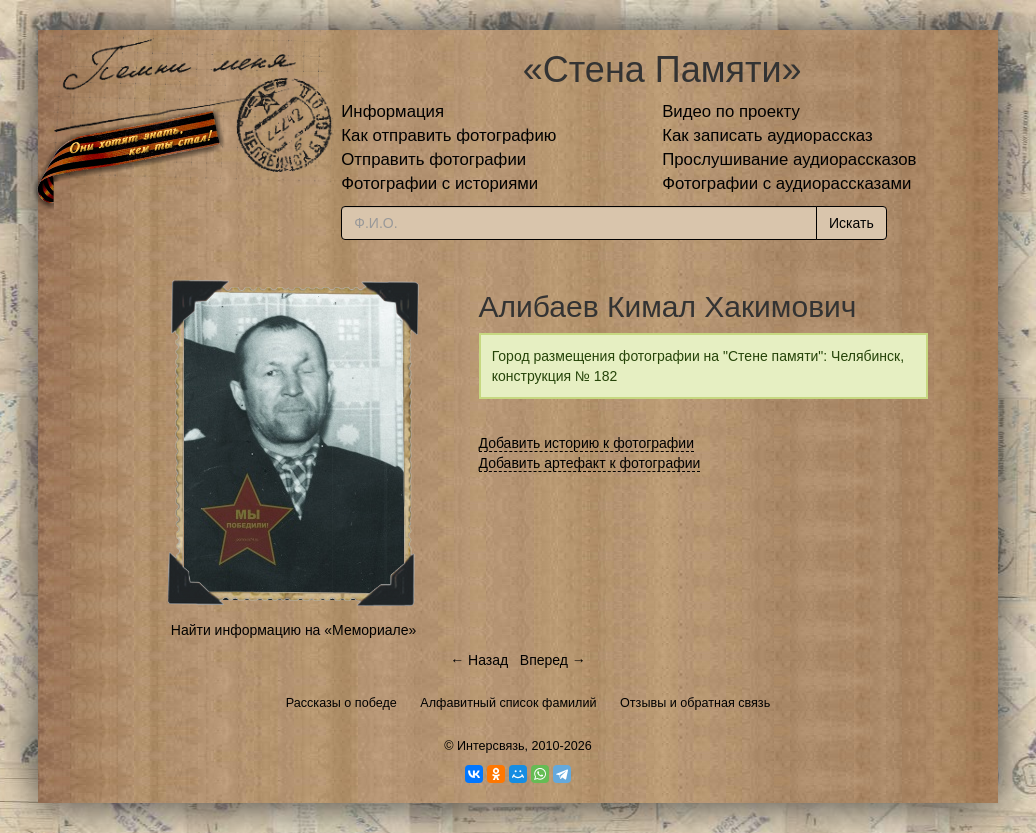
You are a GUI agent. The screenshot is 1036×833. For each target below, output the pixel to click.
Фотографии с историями (439, 183)
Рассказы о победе (341, 703)
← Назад (479, 660)
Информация (392, 111)
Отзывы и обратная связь (695, 703)
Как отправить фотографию (448, 135)
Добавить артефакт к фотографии (590, 463)
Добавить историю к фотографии (587, 443)
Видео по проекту (731, 111)
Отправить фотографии (433, 159)
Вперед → (553, 660)
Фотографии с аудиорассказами (786, 183)
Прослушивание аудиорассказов (789, 159)
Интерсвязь (491, 746)
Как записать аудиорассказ (767, 135)
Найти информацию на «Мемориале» (293, 630)
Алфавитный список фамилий (508, 703)
